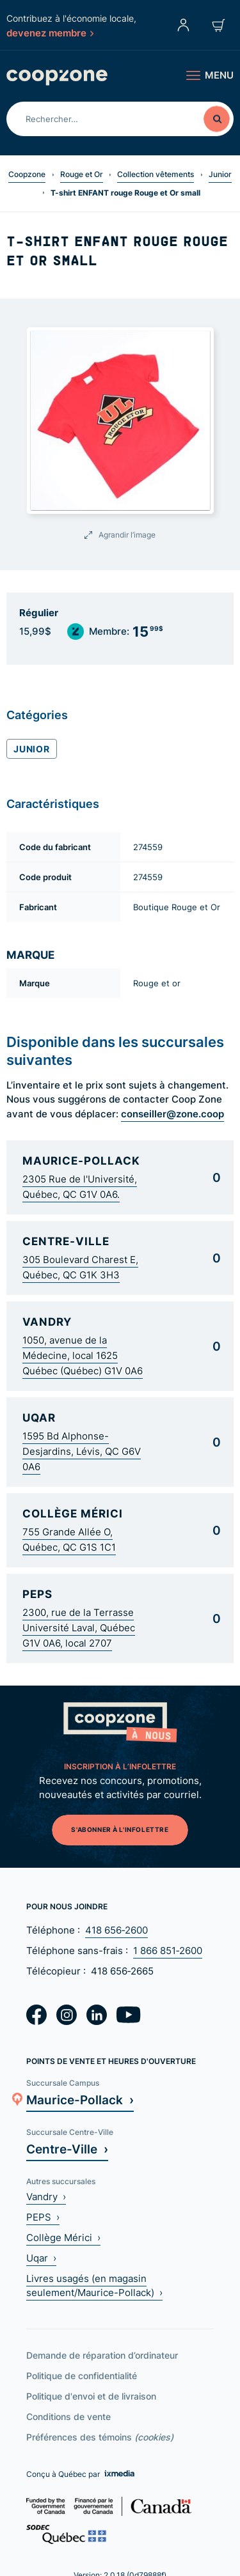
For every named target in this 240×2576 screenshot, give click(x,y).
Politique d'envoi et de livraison (91, 2396)
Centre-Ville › (67, 2148)
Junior (220, 174)
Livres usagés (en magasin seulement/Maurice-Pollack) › (94, 2285)
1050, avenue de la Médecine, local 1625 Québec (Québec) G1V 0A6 (82, 1355)
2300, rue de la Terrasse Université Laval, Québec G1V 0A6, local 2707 (78, 1628)
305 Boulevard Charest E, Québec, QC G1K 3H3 (80, 1267)
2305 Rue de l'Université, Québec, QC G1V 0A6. (79, 1186)
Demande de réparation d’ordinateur (102, 2355)
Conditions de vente (68, 2416)
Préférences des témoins (99, 2437)
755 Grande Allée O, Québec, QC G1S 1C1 (69, 1539)
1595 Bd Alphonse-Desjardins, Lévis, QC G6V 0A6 (81, 1451)
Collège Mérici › (63, 2237)
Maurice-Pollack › (80, 2099)
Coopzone (26, 174)
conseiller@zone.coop (172, 1113)
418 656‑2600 (116, 1930)
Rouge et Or (81, 174)
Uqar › (41, 2258)
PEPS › (43, 2217)
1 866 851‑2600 (167, 1950)
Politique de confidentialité (81, 2376)
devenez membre (49, 33)
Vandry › (46, 2196)
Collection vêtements (155, 174)
